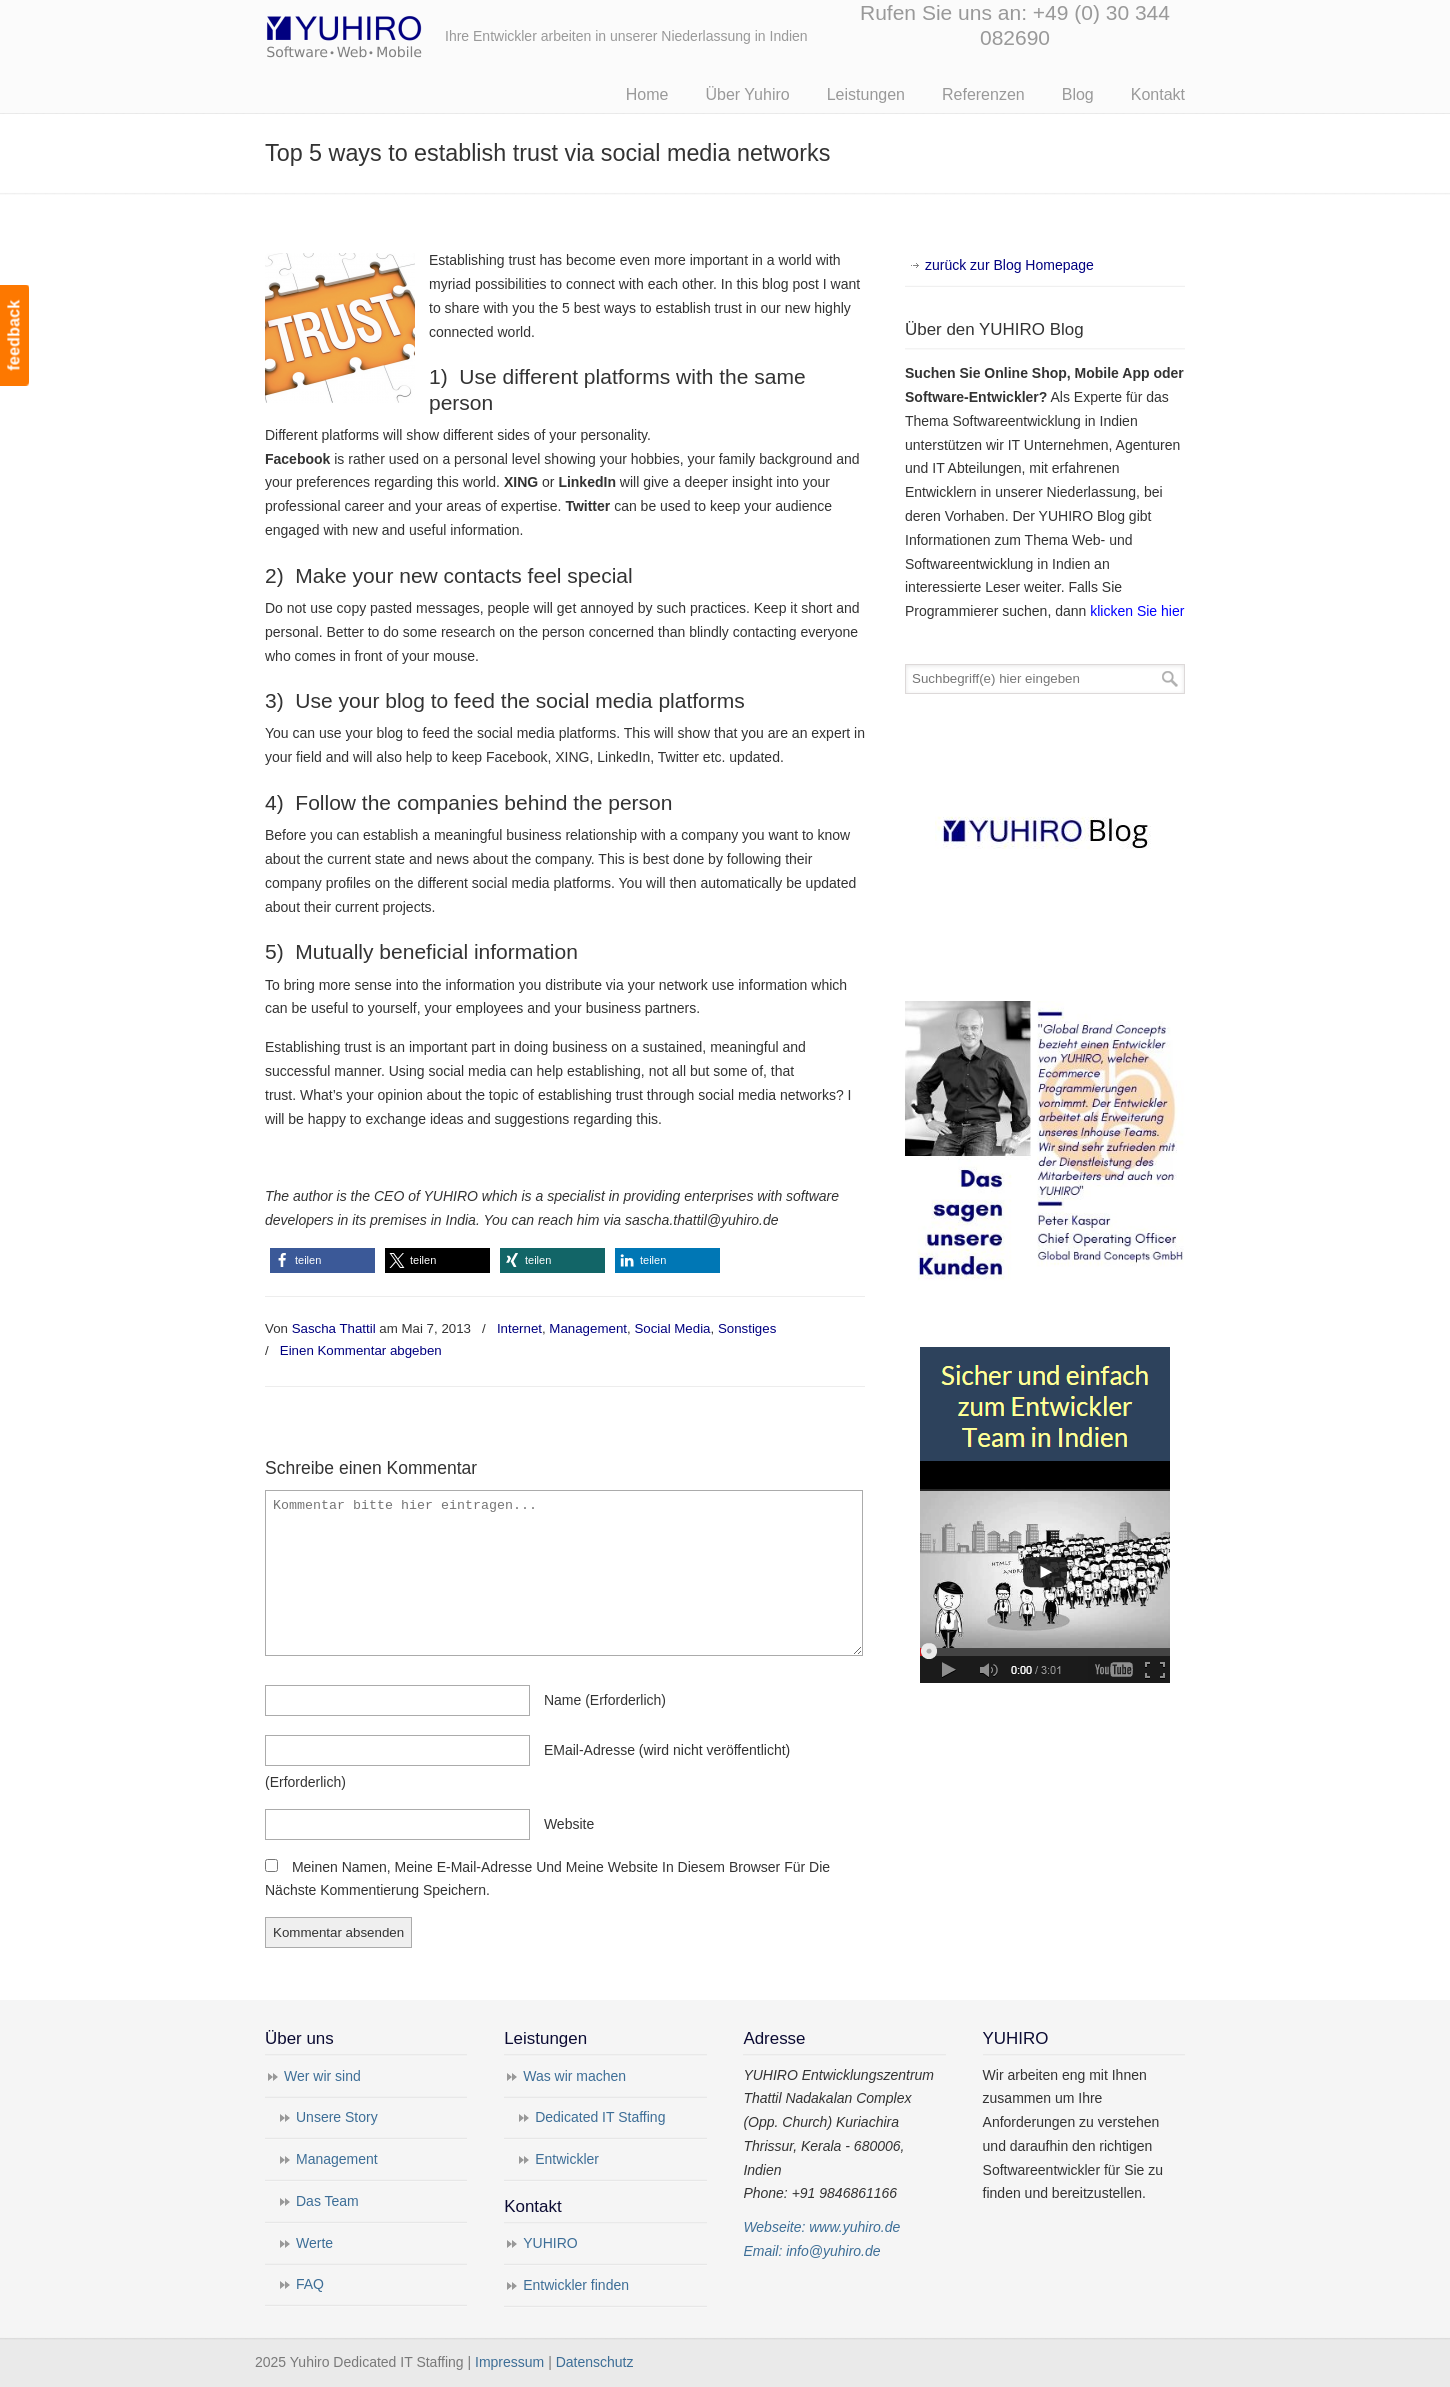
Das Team (327, 2201)
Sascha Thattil (334, 1328)
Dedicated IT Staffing (600, 2117)
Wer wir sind (322, 2076)
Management (588, 1328)
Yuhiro (405, 33)
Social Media (672, 1328)
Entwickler (567, 2159)
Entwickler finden (576, 2285)
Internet (519, 1328)
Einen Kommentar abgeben (361, 1350)
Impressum (509, 2362)
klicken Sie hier (1137, 611)
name (605, 1700)
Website (569, 1824)
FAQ (310, 2284)
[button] (322, 1260)
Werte (314, 2243)
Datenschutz (595, 2362)
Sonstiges (747, 1328)
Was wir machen (574, 2076)
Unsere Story (337, 2117)
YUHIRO (550, 2243)
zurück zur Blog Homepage (1009, 265)
